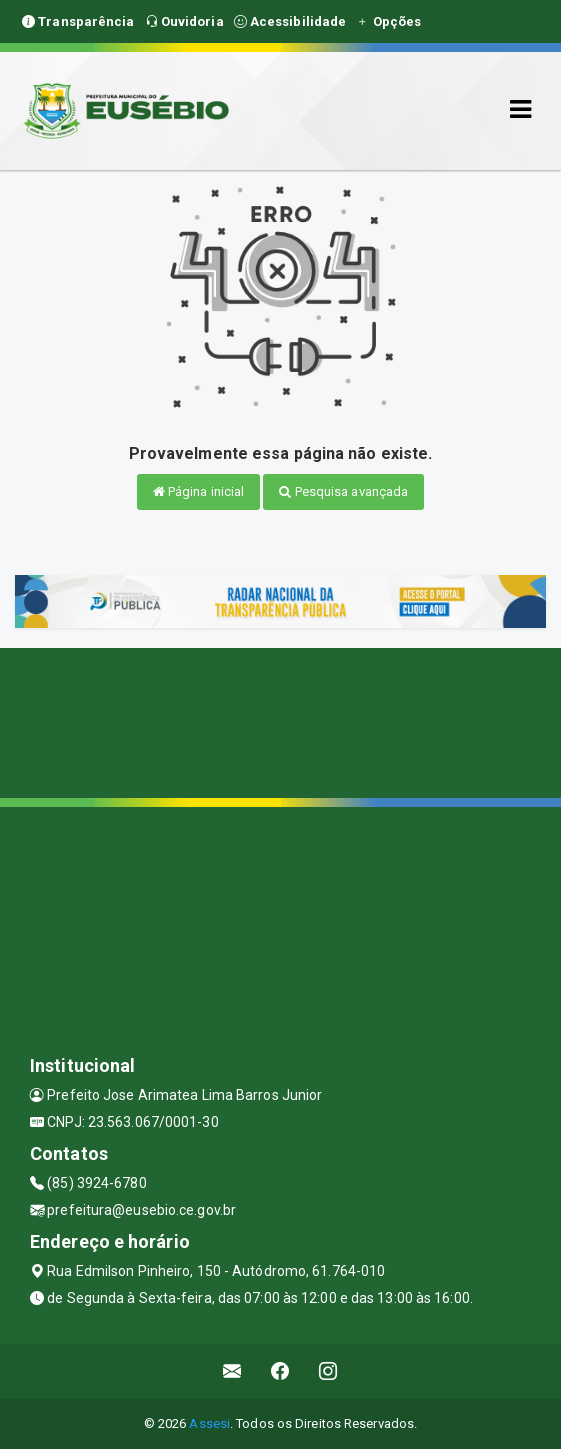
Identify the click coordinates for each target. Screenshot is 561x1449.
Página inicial (199, 491)
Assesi (209, 1423)
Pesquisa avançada (343, 491)
